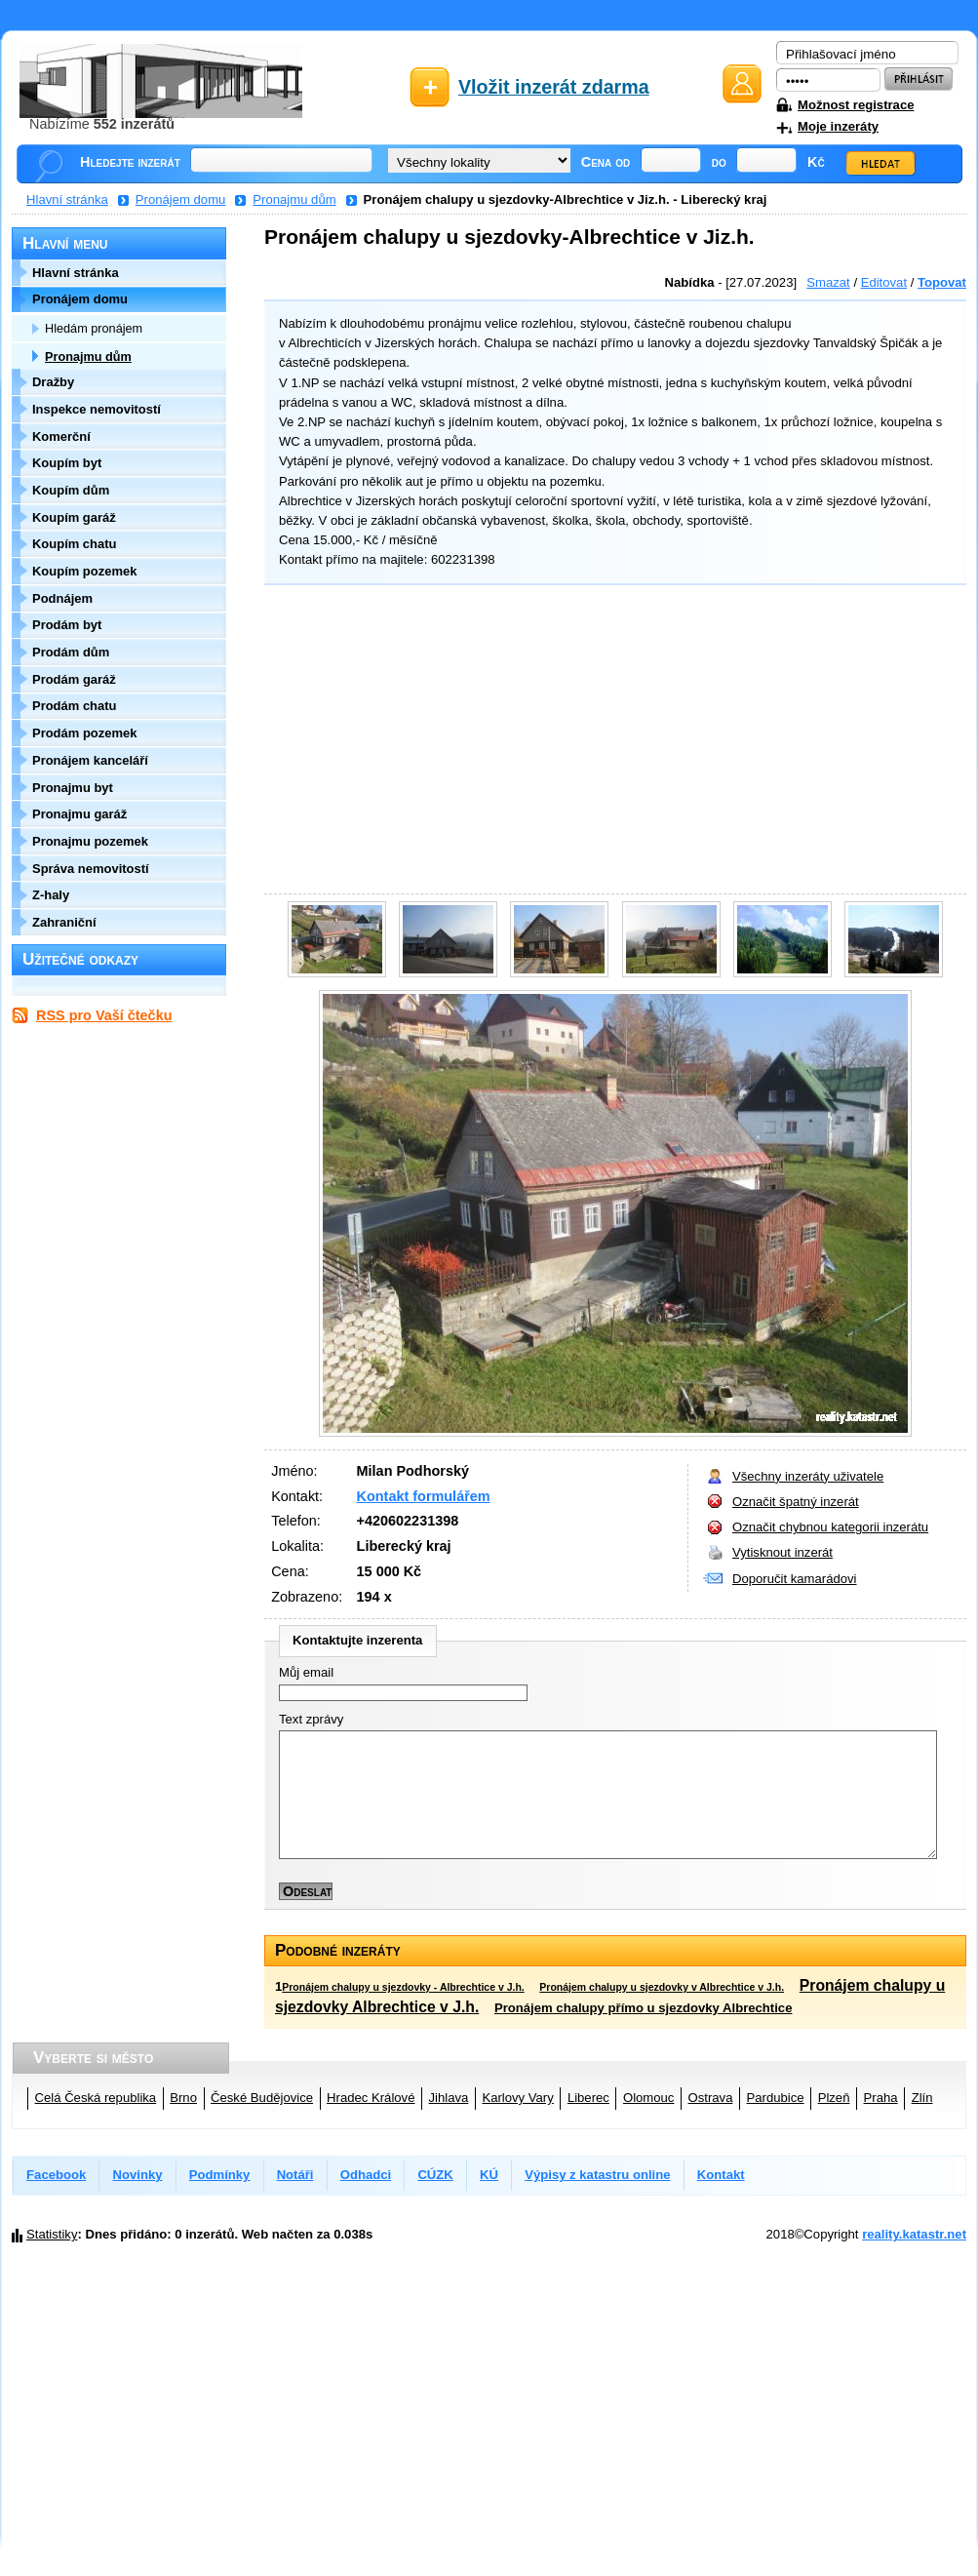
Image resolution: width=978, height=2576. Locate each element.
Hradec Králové (370, 2097)
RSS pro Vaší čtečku (104, 1015)
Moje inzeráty (838, 126)
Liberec (588, 2097)
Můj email (306, 1672)
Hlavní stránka (67, 199)
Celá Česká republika (96, 2097)
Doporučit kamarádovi (794, 1578)
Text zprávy (311, 1719)
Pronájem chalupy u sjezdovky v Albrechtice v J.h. (661, 1987)
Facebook (56, 2174)
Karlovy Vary (517, 2097)
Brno (183, 2097)
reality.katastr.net (914, 2234)
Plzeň (834, 2097)
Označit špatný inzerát (795, 1501)
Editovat (884, 282)
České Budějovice (262, 2097)
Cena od (606, 162)
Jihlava (449, 2097)
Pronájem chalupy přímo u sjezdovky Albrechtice (643, 2008)
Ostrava (710, 2097)
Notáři (295, 2174)
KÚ (489, 2174)
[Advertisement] (610, 742)
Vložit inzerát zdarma (553, 87)
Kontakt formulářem (423, 1496)
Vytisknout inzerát (782, 1552)
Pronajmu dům (294, 199)
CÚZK (434, 2174)
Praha (881, 2097)
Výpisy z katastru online (597, 2174)
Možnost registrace (856, 105)
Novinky (138, 2174)
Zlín (922, 2097)
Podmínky (220, 2174)
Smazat (827, 282)
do (719, 162)
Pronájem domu (181, 199)
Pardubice (775, 2097)
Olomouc (648, 2097)
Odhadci (365, 2174)
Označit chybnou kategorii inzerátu (830, 1527)
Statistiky (51, 2234)
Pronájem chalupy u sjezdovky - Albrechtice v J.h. (403, 1987)
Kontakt (721, 2174)
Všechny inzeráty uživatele (807, 1476)
